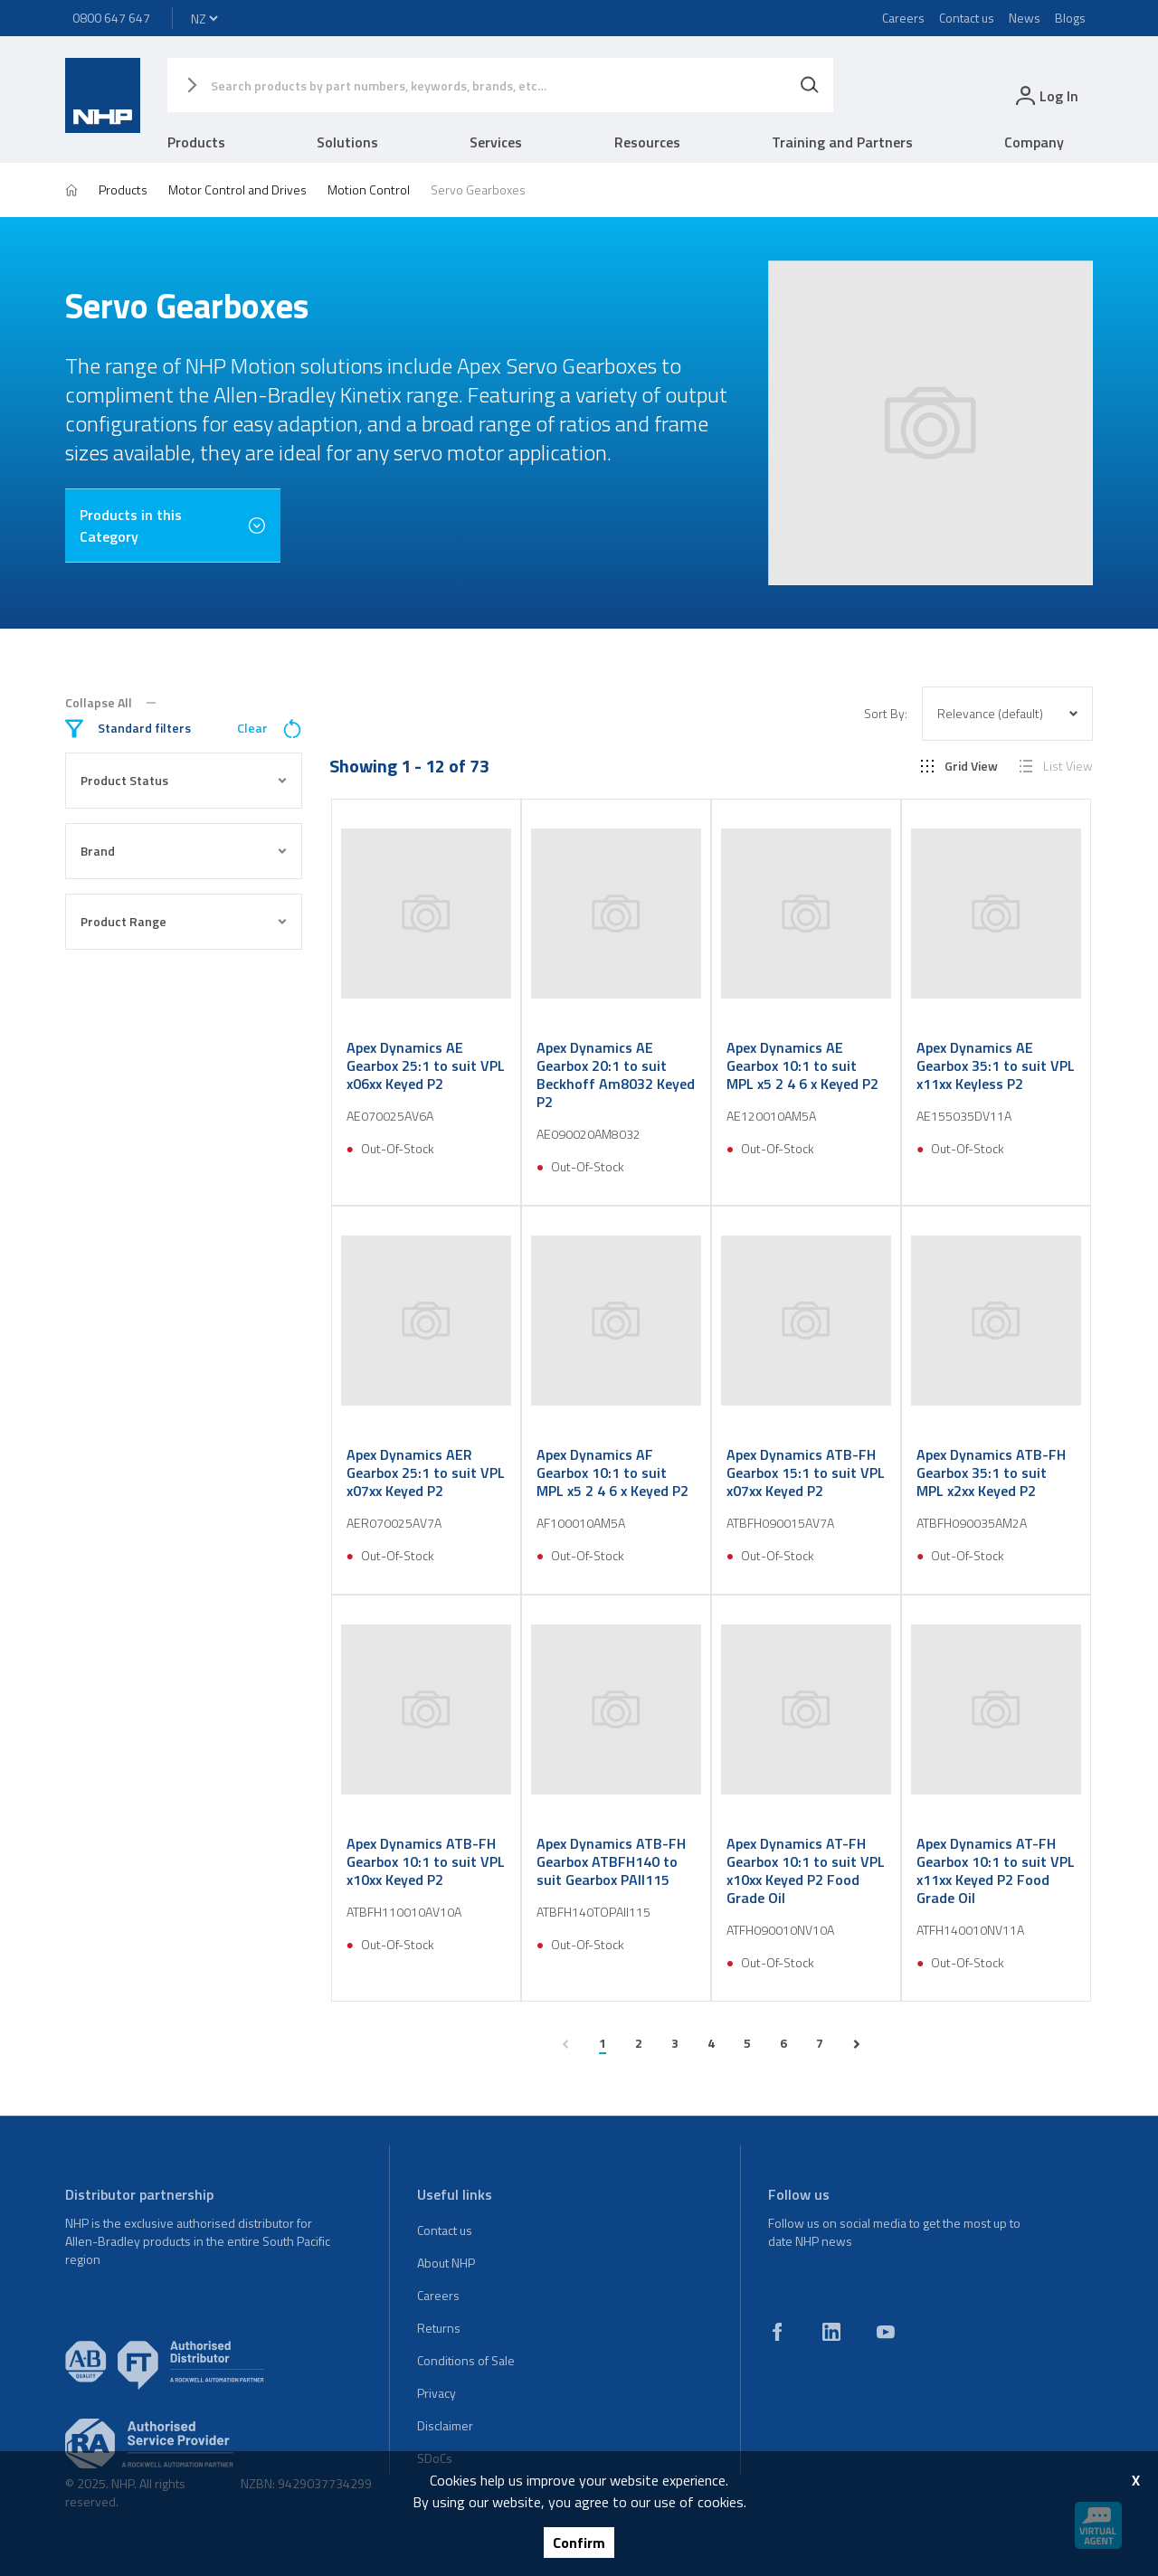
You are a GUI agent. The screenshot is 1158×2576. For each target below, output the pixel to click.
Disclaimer (445, 2425)
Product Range (184, 921)
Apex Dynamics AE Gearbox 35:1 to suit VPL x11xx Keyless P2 (995, 1065)
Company (1034, 142)
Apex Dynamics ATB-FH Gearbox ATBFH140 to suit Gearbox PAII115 (611, 1861)
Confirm (579, 2542)
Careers (903, 17)
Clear (269, 728)
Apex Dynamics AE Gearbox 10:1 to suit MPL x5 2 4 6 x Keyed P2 (802, 1065)
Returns (438, 2327)
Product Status (184, 780)
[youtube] (886, 2332)
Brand (184, 850)
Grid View (959, 766)
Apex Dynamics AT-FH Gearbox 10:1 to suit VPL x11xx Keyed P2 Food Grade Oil (995, 1870)
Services (496, 142)
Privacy (436, 2392)
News (1024, 17)
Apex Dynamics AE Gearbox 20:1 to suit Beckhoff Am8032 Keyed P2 (615, 1074)
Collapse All (110, 703)
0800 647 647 (111, 17)
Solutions (347, 142)
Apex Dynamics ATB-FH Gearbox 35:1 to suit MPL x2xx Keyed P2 (991, 1472)
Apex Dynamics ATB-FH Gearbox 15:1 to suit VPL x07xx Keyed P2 (805, 1472)
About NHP (446, 2262)
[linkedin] (831, 2332)
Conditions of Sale (466, 2360)
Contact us (966, 17)
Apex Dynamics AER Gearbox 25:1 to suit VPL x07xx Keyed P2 (425, 1472)
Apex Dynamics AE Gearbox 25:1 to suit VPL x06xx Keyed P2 (425, 1065)
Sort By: (885, 714)
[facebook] (777, 2332)
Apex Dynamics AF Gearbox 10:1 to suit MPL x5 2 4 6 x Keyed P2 (612, 1472)
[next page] (856, 2044)
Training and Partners (842, 142)
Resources (647, 142)
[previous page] (565, 2044)
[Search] (809, 85)
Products (196, 142)
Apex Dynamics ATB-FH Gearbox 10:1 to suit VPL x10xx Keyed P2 (425, 1861)
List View (1056, 766)
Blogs (1070, 17)
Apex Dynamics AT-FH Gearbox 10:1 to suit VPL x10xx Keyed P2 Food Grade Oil (805, 1870)
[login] (1045, 95)
